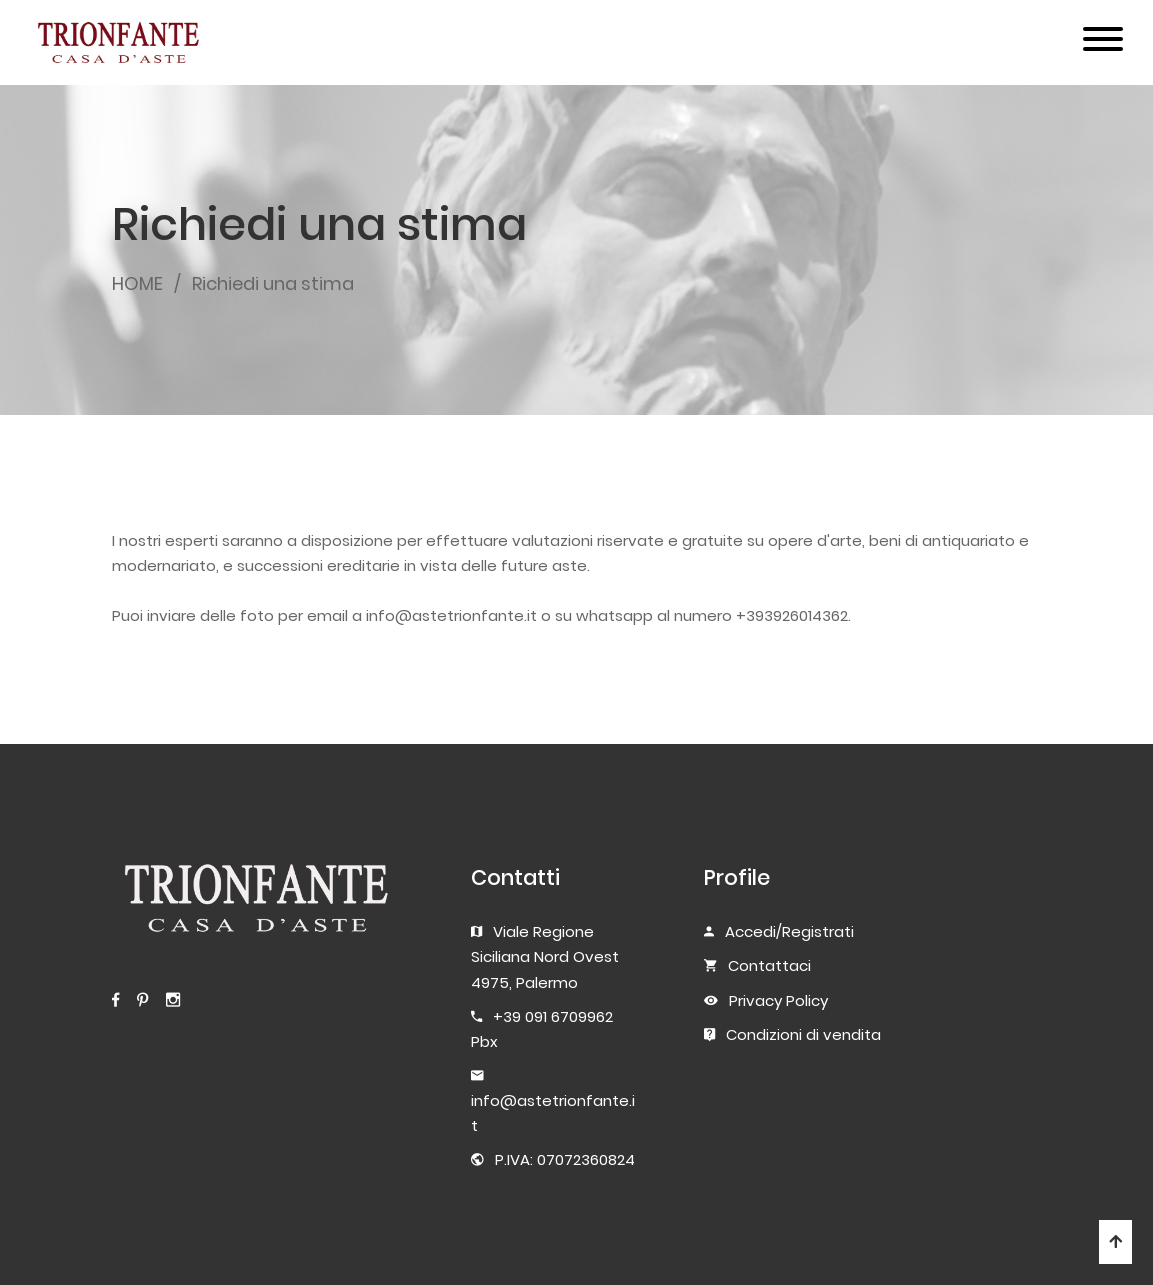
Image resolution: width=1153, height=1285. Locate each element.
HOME (137, 283)
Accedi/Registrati (789, 931)
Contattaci (769, 965)
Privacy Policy (778, 1000)
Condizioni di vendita (803, 1034)
